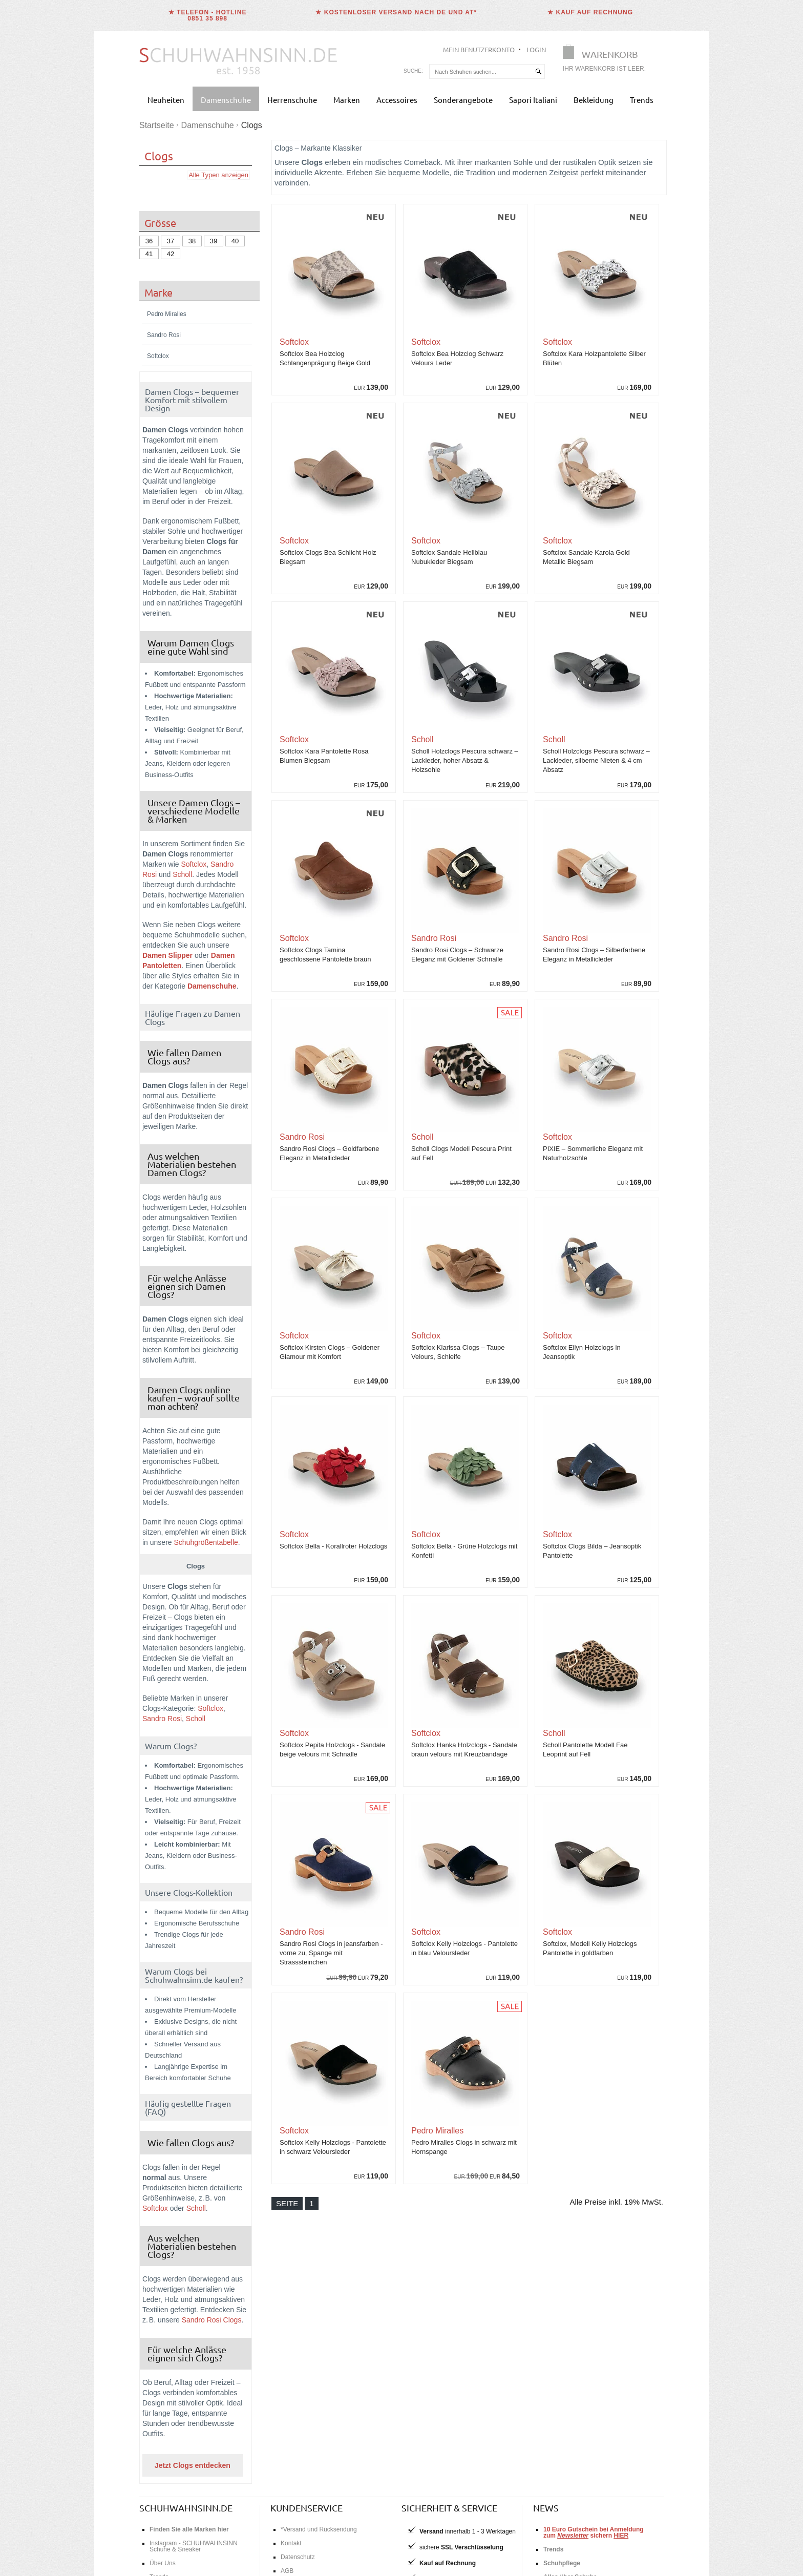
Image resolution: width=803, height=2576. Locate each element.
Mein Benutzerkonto (479, 49)
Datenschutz (298, 2557)
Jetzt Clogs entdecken (192, 2465)
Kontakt (291, 2543)
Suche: (413, 71)
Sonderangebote (463, 99)
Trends (641, 99)
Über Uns (163, 2563)
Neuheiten (165, 99)
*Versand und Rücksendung (319, 2529)
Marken (346, 99)
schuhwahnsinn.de (186, 2507)
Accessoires (396, 99)
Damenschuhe (226, 99)
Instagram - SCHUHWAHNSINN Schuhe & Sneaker (194, 2546)
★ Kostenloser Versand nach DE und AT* (396, 12)
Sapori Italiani (533, 99)
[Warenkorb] (607, 60)
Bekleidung (594, 99)
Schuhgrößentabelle (206, 1542)
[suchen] (538, 71)
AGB (287, 2570)
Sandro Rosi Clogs (212, 2320)
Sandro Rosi (162, 1718)
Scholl (182, 874)
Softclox (193, 864)
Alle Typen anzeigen (218, 175)
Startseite (156, 125)
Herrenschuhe (292, 99)
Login (536, 49)
